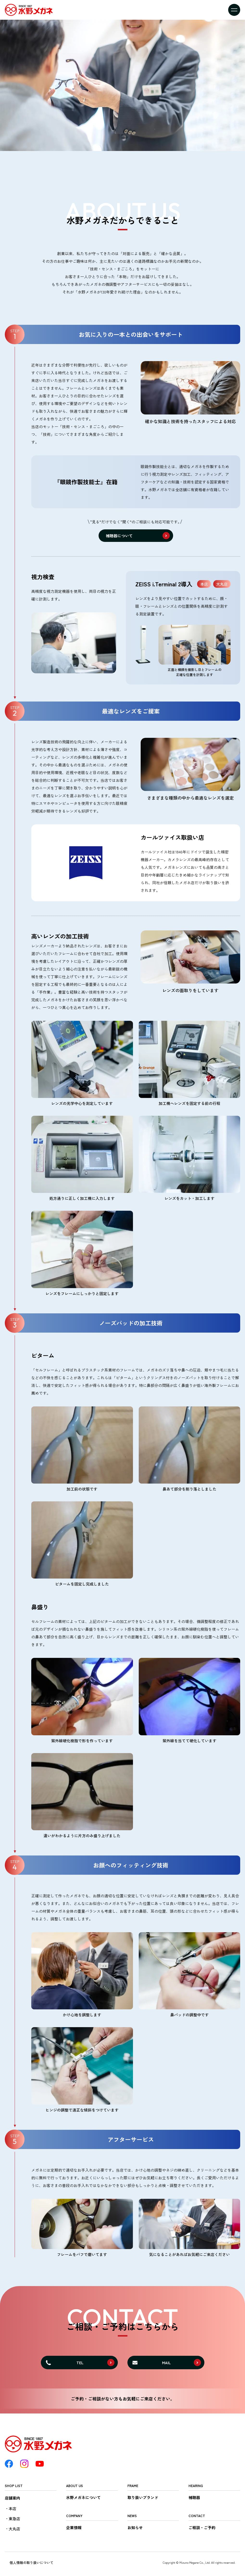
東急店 (14, 2518)
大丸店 (14, 2529)
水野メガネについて (83, 2497)
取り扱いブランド (142, 2497)
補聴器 (194, 2497)
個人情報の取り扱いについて (31, 2562)
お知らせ (135, 2527)
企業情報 (74, 2527)
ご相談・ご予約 (201, 2527)
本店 (12, 2508)
